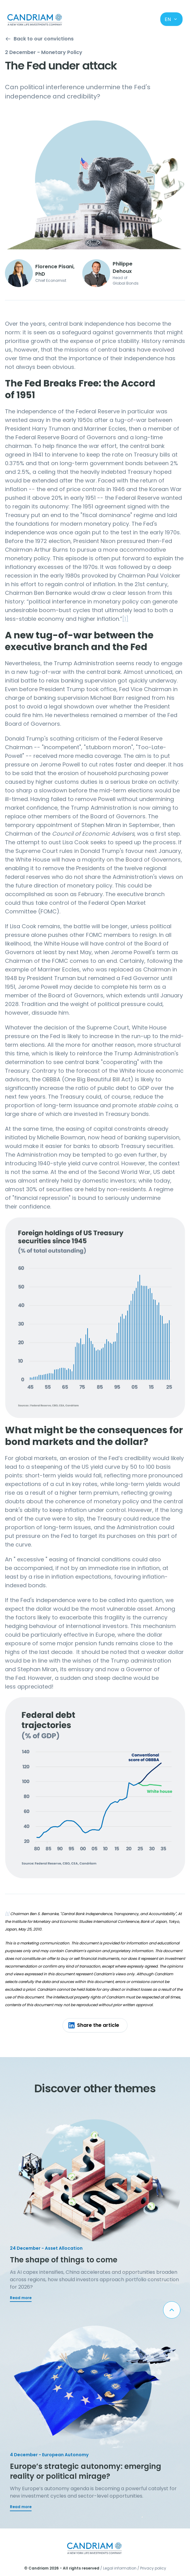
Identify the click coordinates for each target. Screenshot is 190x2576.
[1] (125, 619)
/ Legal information (118, 2568)
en (171, 19)
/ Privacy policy (151, 2568)
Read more (21, 2297)
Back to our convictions (39, 38)
